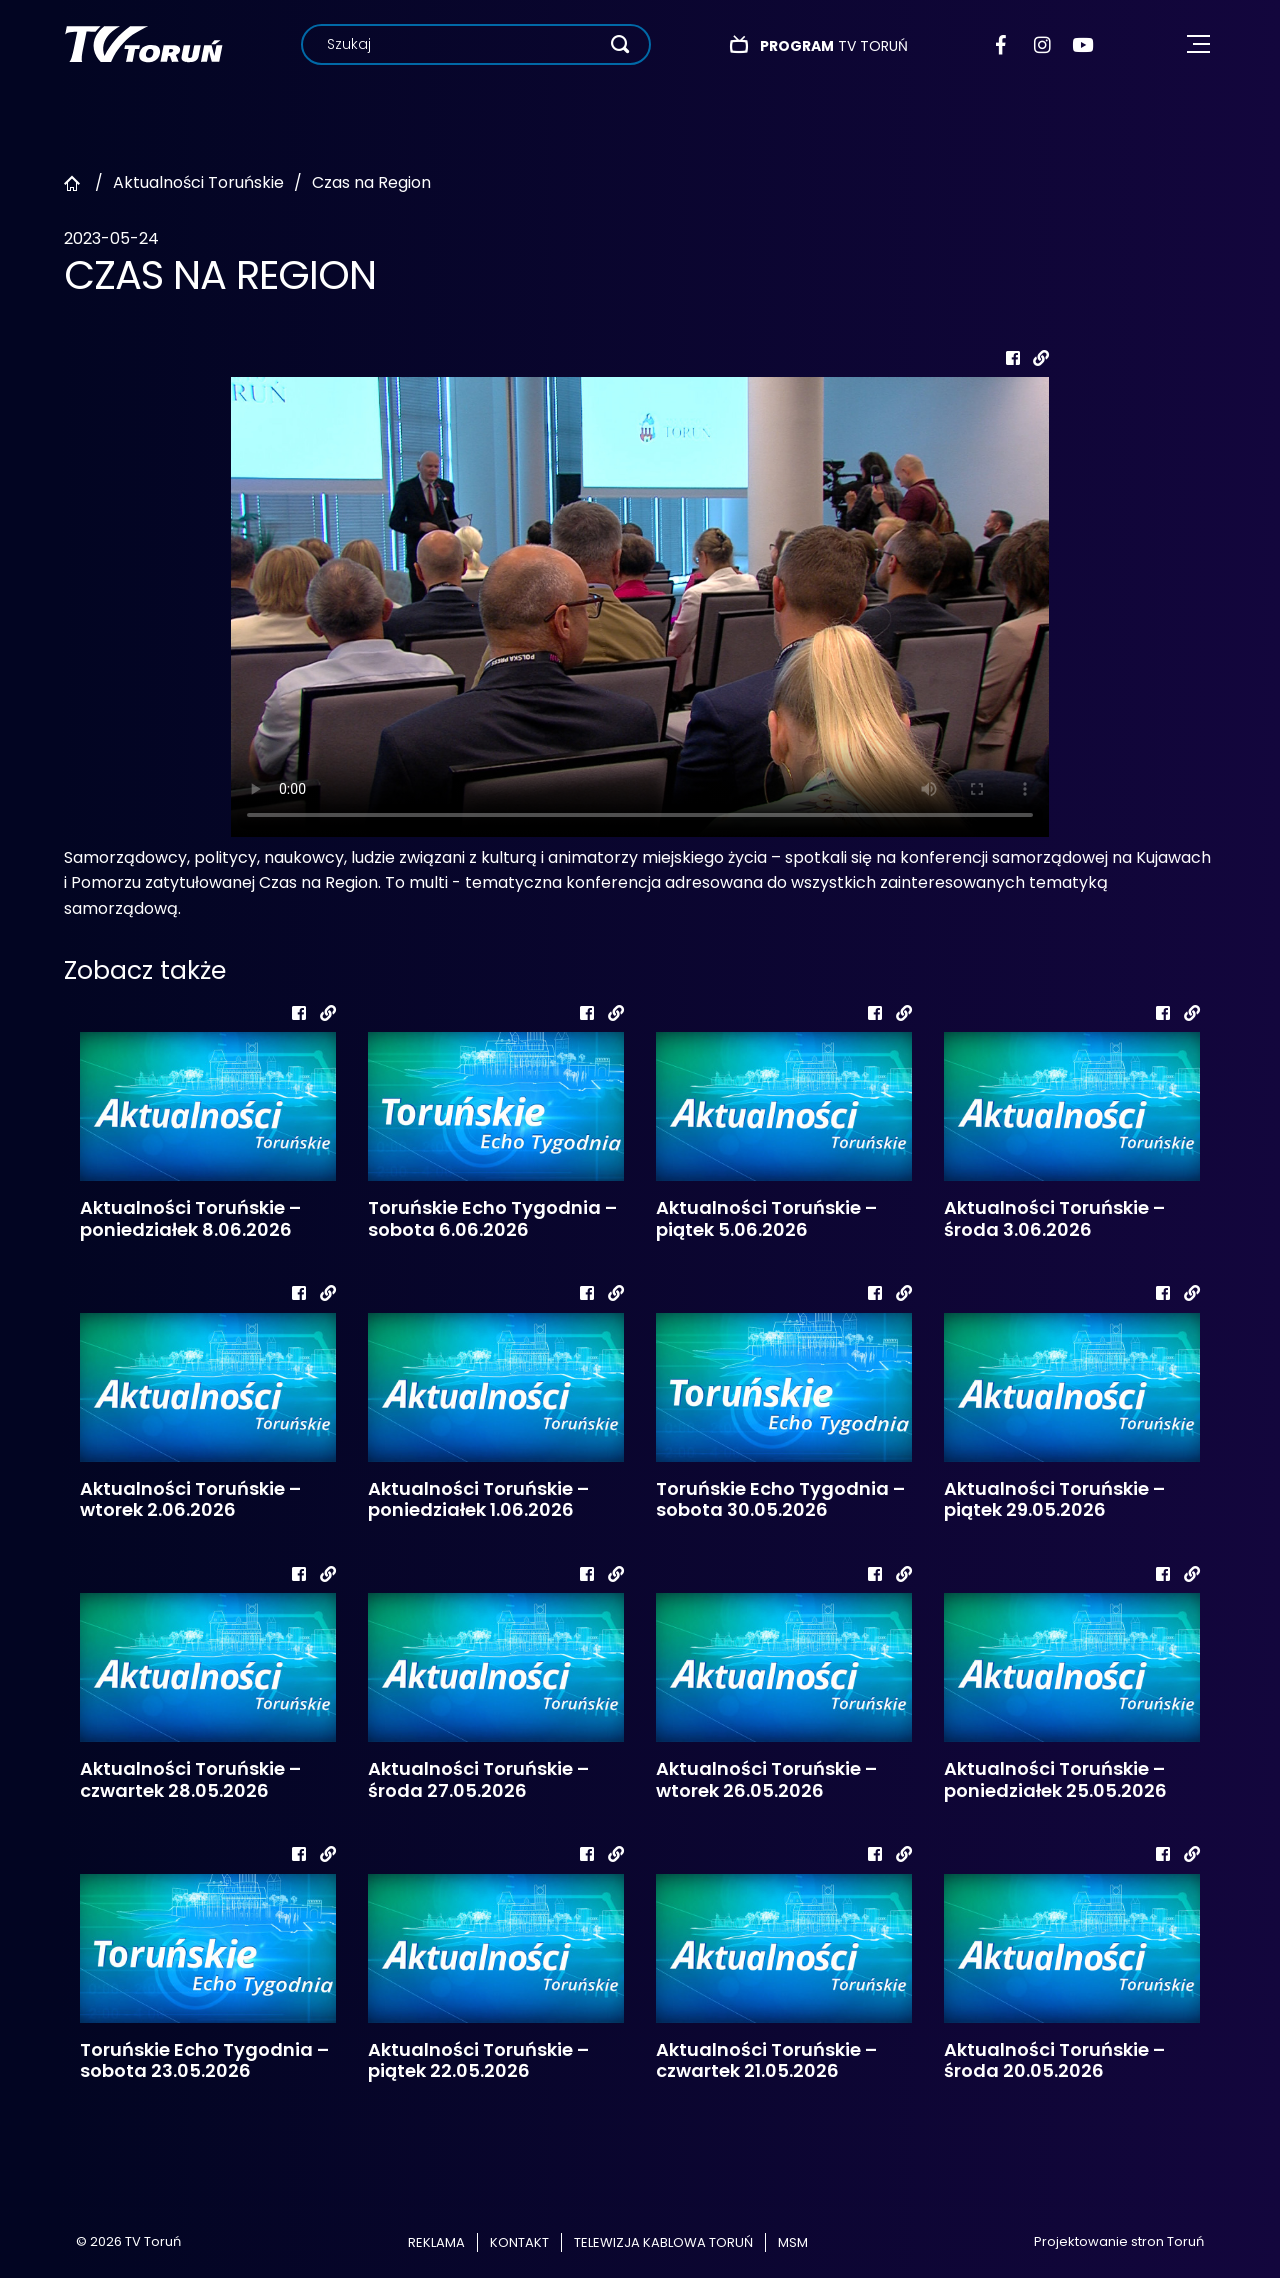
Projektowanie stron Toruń (1119, 2241)
